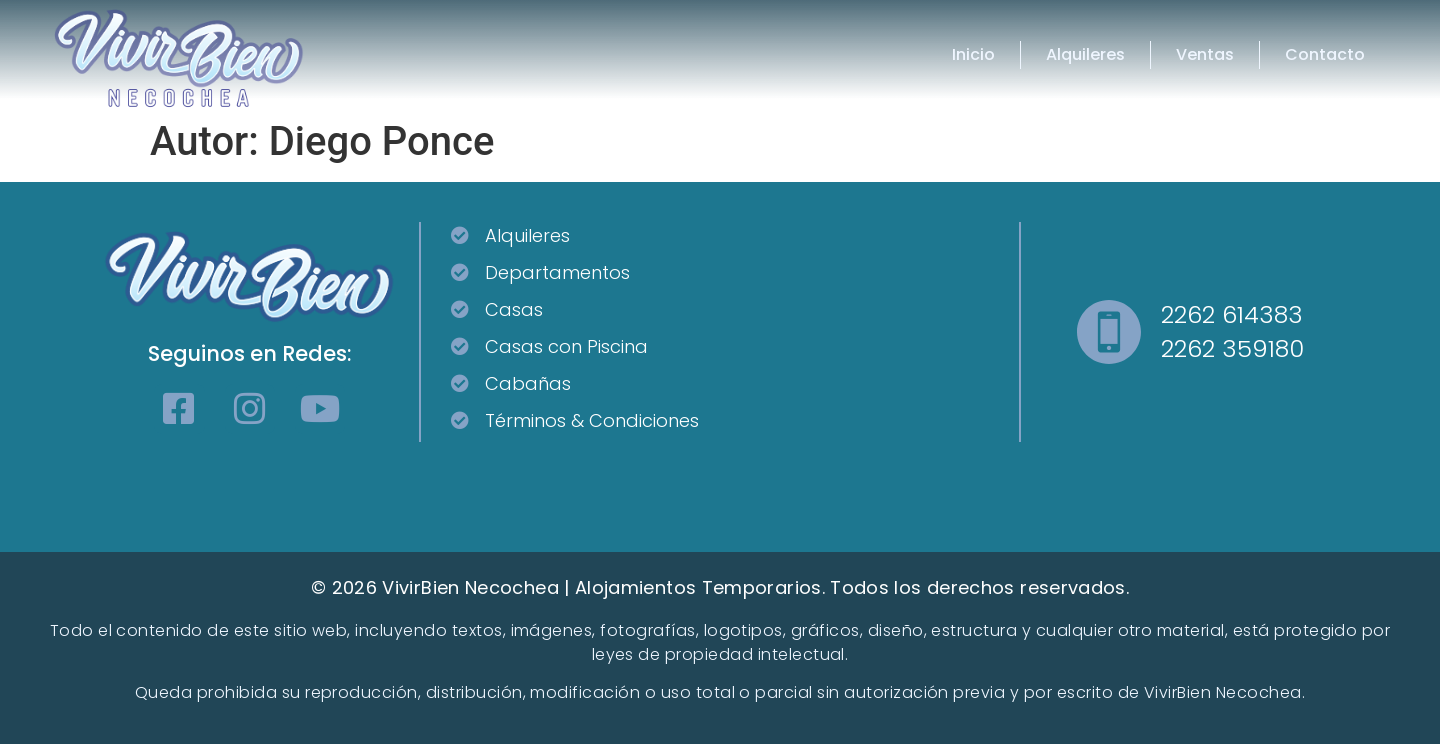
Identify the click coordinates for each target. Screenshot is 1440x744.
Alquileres (1085, 54)
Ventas (1205, 54)
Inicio (973, 54)
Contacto (1325, 54)
